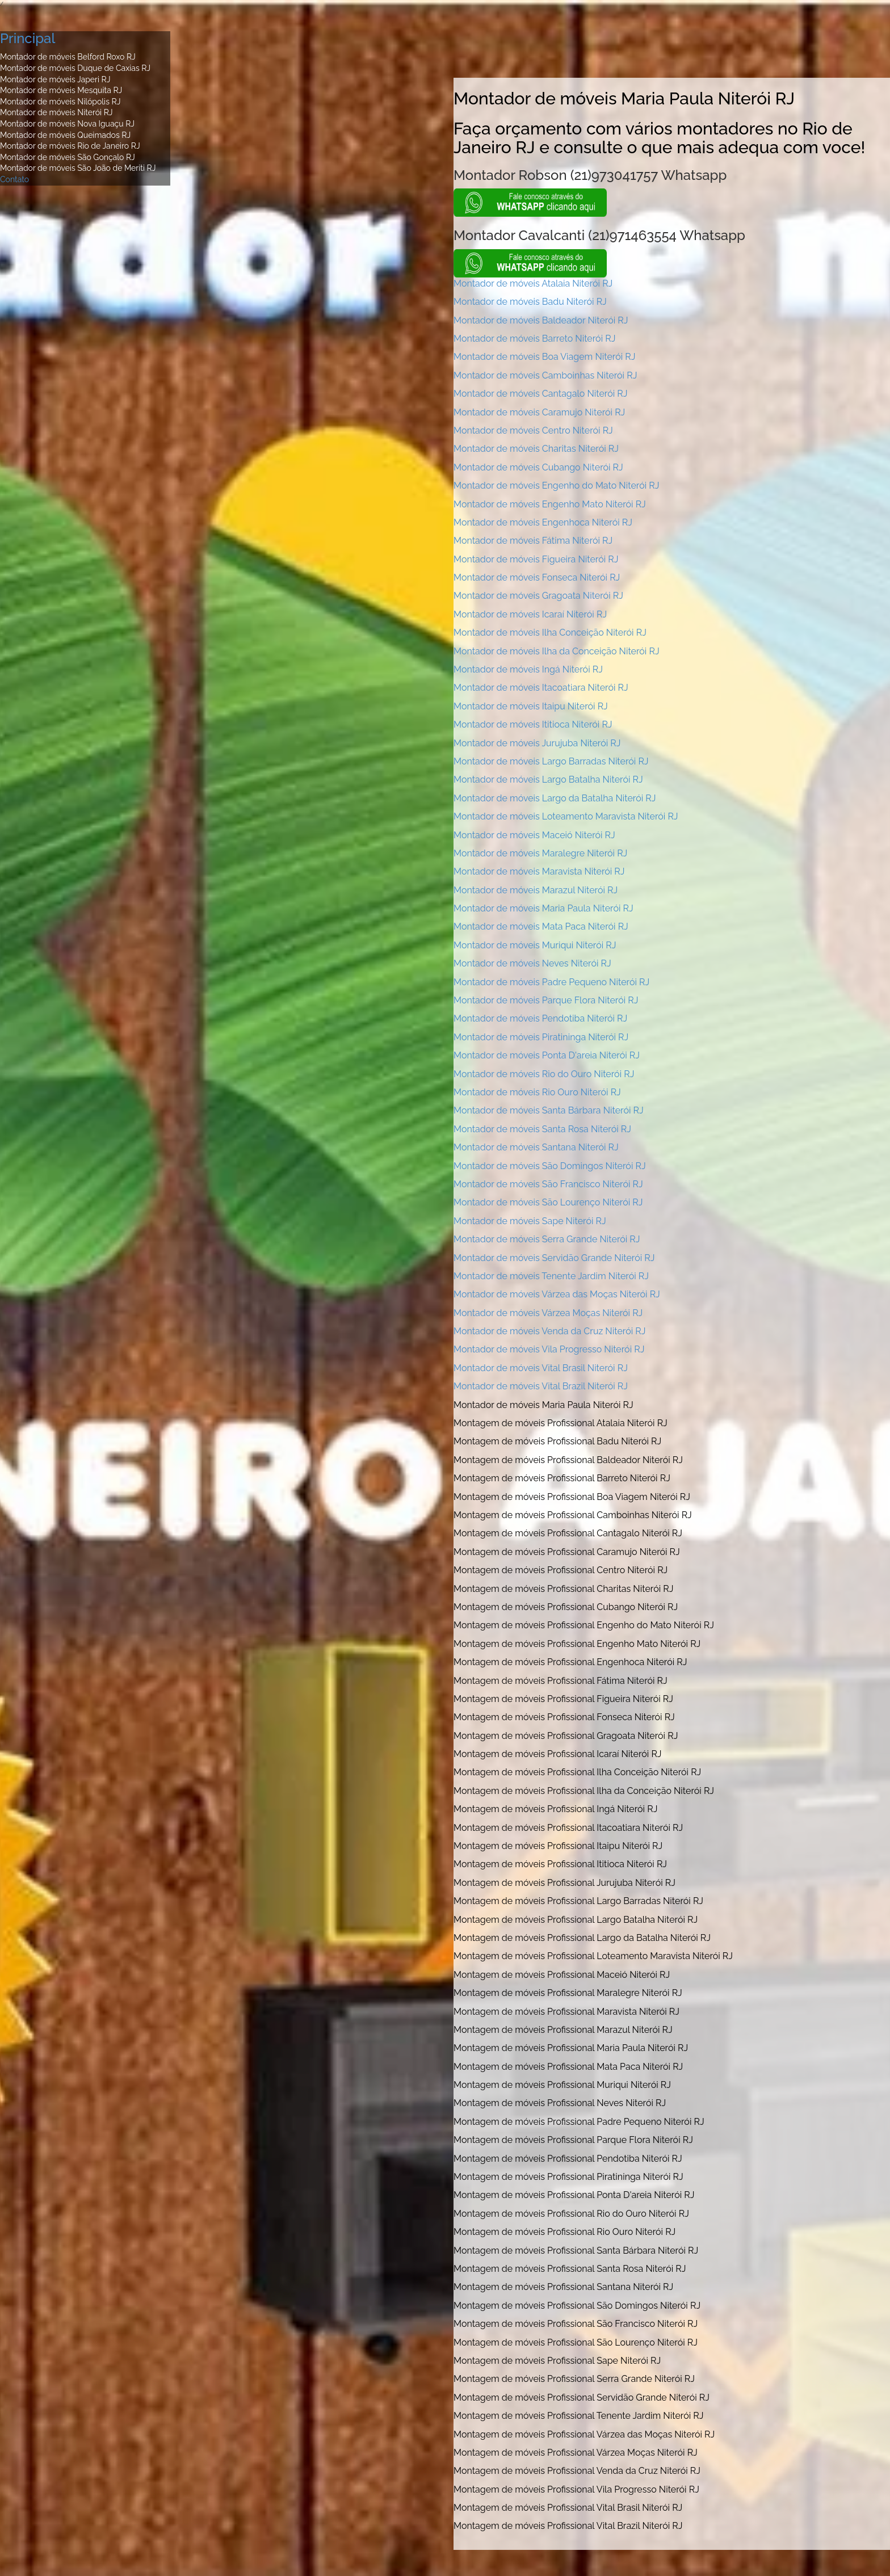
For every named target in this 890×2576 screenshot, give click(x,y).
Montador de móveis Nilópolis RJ (60, 101)
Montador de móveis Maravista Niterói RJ (539, 871)
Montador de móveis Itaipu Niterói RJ (531, 706)
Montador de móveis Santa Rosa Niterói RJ (542, 1129)
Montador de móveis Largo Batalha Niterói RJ (548, 779)
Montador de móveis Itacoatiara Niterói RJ (541, 687)
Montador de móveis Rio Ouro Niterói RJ (537, 1092)
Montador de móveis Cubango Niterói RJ (538, 467)
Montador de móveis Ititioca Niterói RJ (533, 724)
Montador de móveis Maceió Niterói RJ (534, 835)
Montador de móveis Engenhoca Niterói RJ (543, 522)
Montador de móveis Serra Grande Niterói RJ (547, 1239)
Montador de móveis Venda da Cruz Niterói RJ (549, 1331)
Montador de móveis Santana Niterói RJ (536, 1147)
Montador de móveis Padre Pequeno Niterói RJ (551, 982)
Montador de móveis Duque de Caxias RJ (75, 68)
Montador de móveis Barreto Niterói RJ (534, 338)
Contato (14, 179)
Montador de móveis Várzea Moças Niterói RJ (548, 1313)
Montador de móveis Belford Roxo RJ (68, 56)
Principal (27, 38)
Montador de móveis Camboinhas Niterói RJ (545, 375)
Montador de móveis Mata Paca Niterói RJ (541, 926)
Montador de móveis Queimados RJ (65, 135)
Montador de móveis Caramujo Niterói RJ (539, 412)
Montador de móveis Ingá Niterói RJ (528, 669)
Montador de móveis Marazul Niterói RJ (536, 890)
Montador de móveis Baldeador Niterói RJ (541, 320)
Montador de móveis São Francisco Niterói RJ (548, 1184)
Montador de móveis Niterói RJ (56, 112)
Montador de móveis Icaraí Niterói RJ (530, 614)
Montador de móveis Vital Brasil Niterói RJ (541, 1368)
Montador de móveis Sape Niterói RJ (530, 1221)
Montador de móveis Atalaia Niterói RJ (533, 283)
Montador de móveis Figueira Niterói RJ (536, 559)
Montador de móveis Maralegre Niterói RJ (540, 853)
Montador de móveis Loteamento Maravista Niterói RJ (566, 816)
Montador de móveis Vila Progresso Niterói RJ (549, 1349)
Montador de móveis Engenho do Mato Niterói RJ (556, 485)
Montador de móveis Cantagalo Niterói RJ (540, 393)
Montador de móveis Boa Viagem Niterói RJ (544, 356)
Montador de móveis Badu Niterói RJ (530, 301)
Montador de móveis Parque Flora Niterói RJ (546, 1000)
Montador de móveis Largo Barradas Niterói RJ (551, 761)
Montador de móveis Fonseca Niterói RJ (537, 577)
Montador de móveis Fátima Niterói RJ (533, 540)
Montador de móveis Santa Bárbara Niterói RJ (549, 1110)
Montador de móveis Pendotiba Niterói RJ (540, 1018)
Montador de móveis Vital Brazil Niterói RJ (541, 1386)
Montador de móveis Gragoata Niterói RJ (538, 595)
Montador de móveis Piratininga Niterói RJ (541, 1037)
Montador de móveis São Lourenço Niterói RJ (548, 1202)
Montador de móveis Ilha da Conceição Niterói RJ (557, 651)
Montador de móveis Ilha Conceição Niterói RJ (550, 632)
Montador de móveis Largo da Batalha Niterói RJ (555, 798)
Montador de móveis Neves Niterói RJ (532, 963)
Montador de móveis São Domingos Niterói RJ (550, 1166)
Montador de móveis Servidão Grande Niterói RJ (554, 1258)
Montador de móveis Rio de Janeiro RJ (70, 145)
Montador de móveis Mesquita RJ (61, 90)
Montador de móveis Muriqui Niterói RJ (535, 945)
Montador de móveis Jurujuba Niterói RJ (537, 743)
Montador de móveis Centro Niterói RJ (533, 430)
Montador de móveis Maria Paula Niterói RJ (543, 908)
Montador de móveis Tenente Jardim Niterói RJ (551, 1276)
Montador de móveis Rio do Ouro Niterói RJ (544, 1074)
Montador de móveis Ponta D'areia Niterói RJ (547, 1055)
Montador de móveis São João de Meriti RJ (78, 168)
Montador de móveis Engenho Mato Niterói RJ (550, 504)
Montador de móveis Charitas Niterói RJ (536, 448)
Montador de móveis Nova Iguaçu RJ (67, 123)
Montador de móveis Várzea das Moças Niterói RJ (557, 1294)
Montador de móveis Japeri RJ (55, 79)
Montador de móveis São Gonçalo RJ (67, 157)
